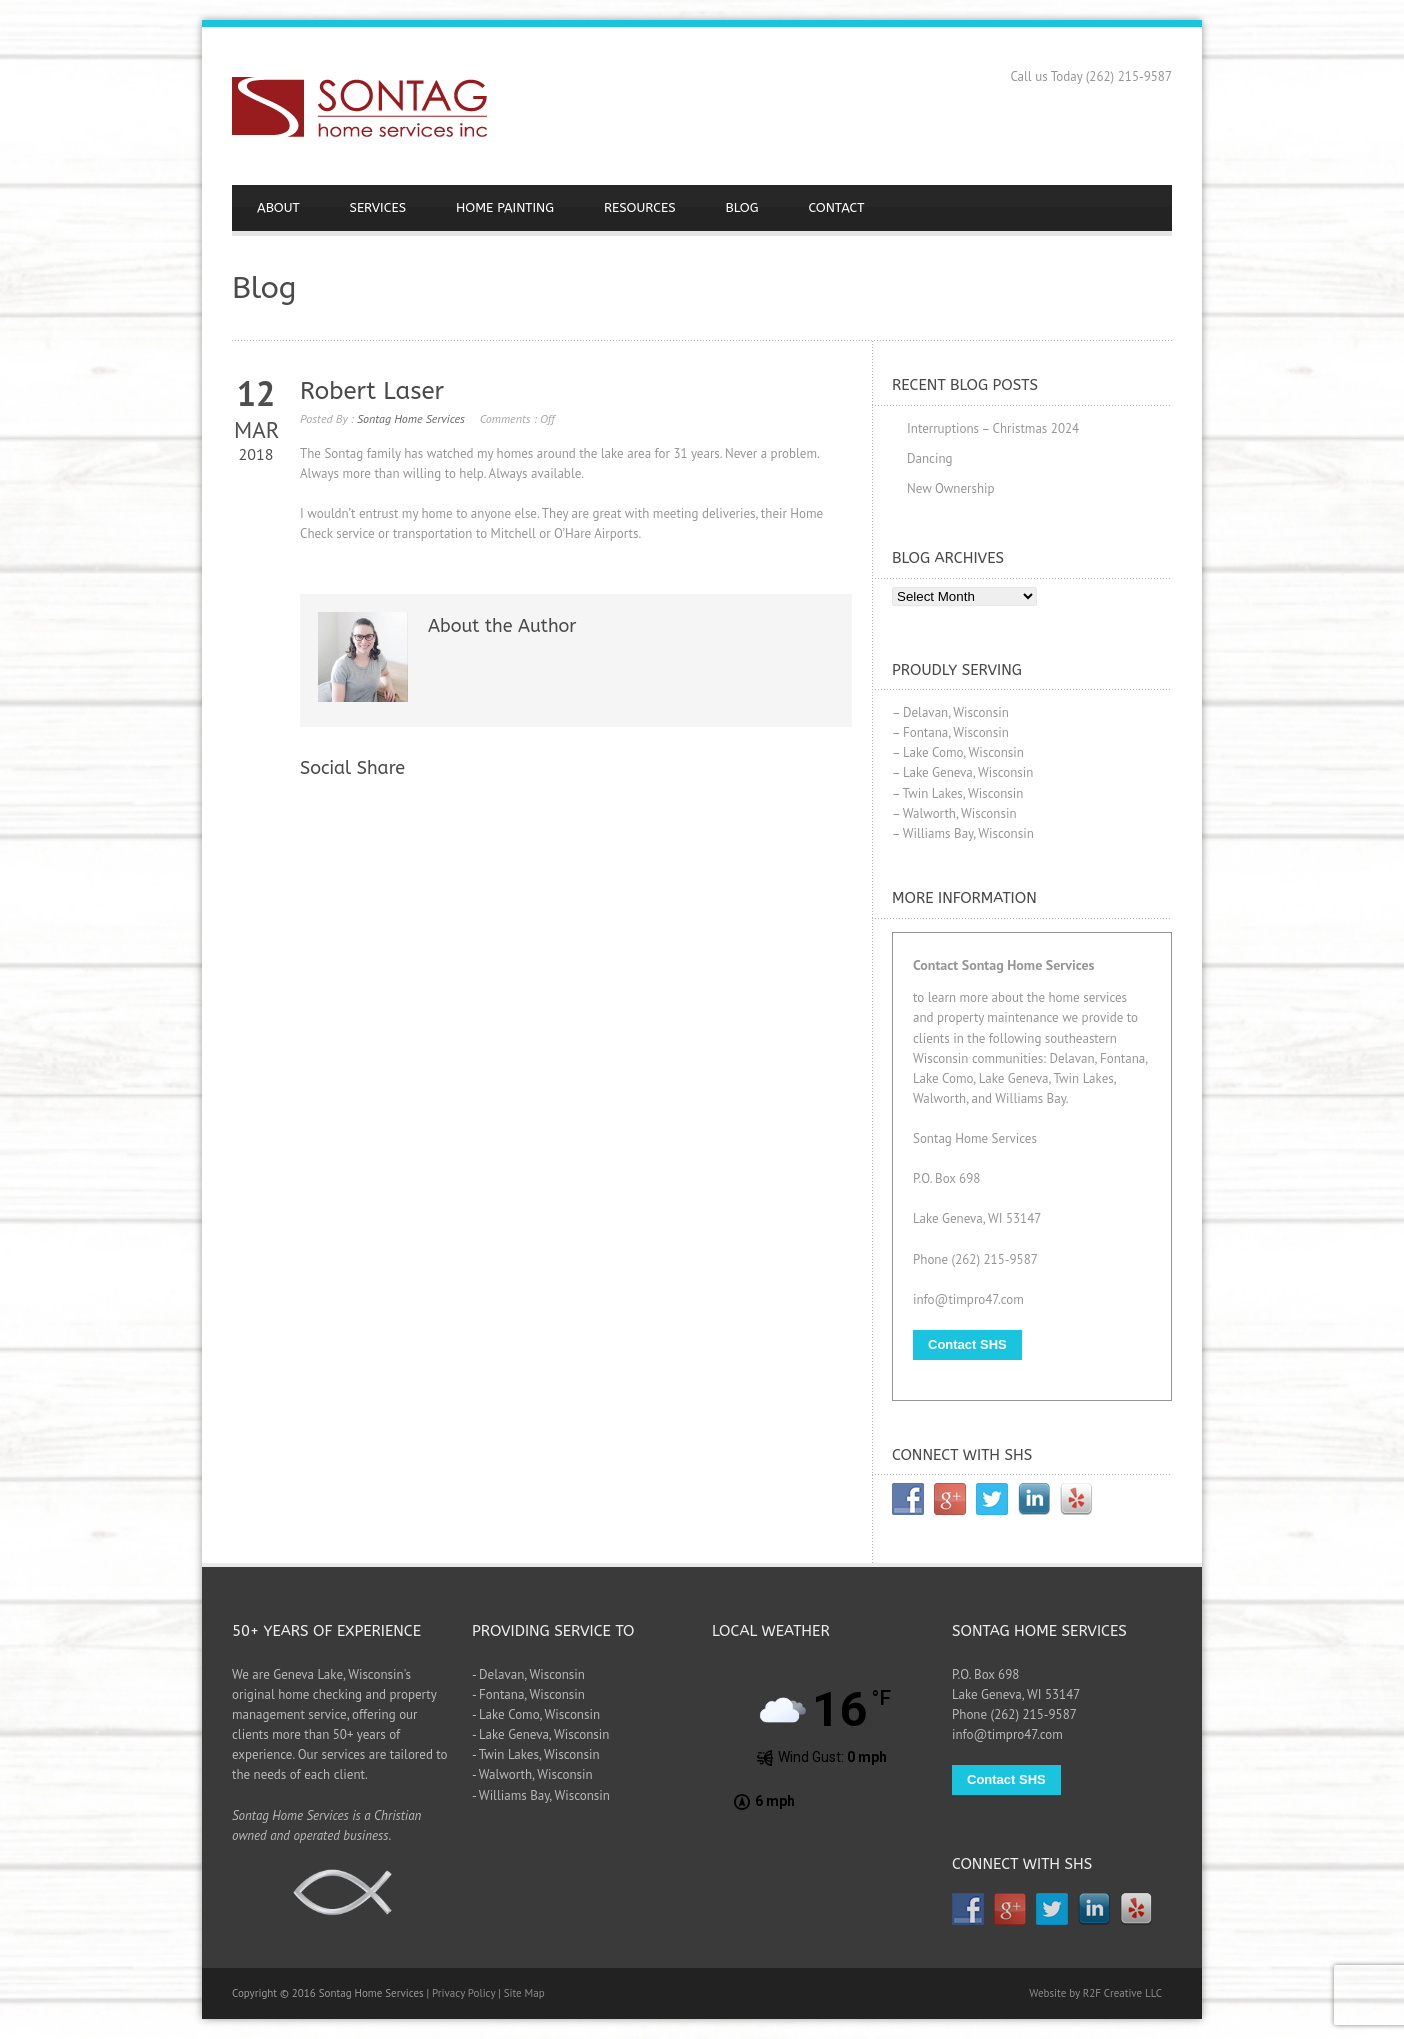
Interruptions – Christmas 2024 (993, 428)
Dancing (930, 458)
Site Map (524, 1993)
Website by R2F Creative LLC (1095, 1993)
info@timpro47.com (968, 1299)
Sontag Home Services (411, 418)
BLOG (742, 207)
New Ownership (951, 488)
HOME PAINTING (505, 207)
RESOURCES (640, 207)
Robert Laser (372, 391)
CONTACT (837, 207)
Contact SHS (967, 1344)
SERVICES (378, 207)
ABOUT (278, 207)
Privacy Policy (463, 1993)
